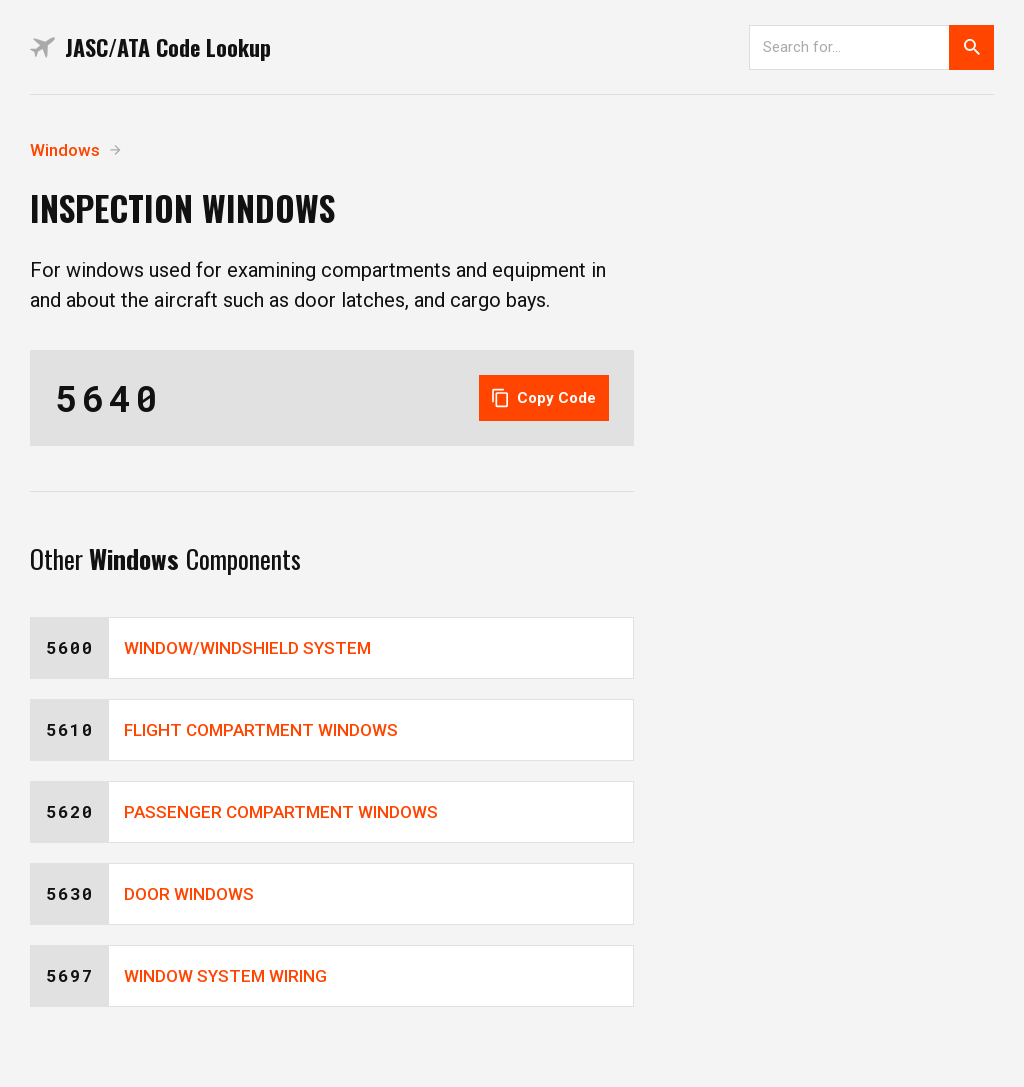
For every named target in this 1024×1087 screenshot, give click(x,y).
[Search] (849, 47)
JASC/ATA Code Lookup (150, 47)
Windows (65, 150)
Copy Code (544, 398)
